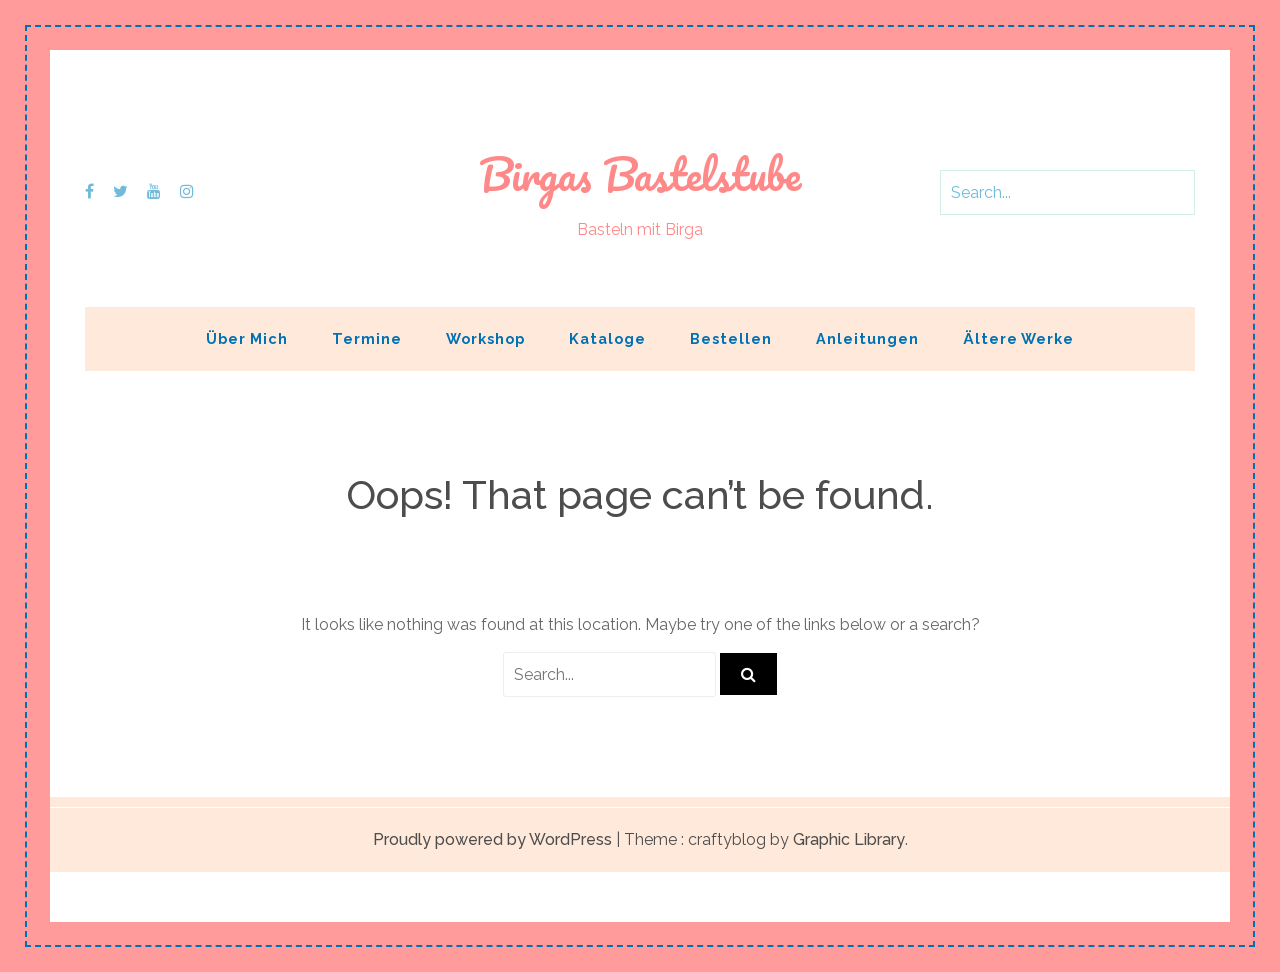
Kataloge (607, 338)
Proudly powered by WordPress (492, 839)
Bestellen (731, 338)
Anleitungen (867, 338)
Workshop (485, 338)
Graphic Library (849, 839)
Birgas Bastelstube (640, 174)
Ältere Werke (1018, 338)
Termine (367, 338)
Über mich (247, 338)
